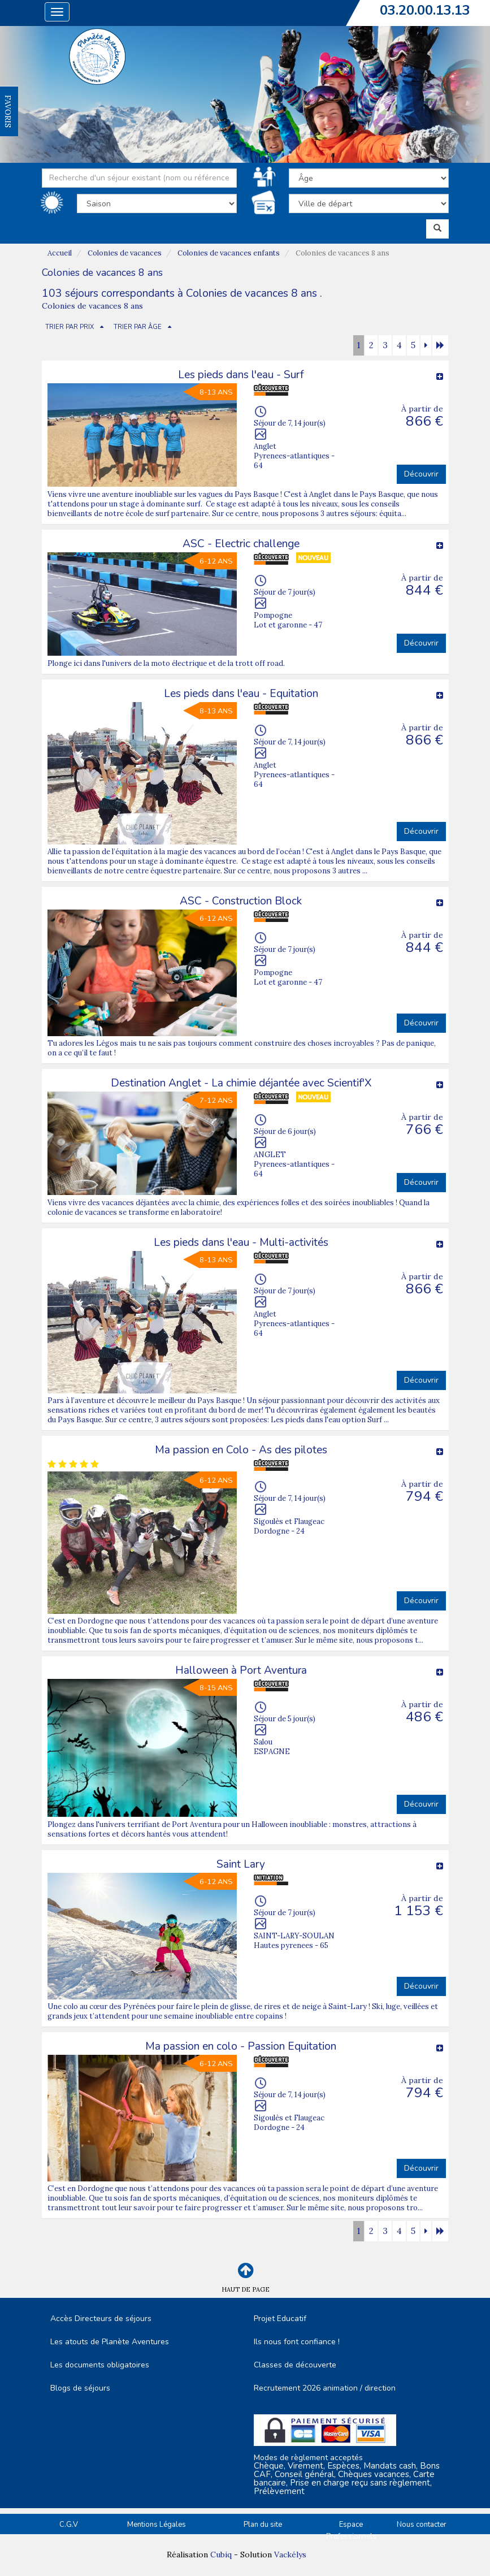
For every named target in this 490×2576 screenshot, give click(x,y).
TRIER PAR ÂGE (138, 327)
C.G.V (68, 2524)
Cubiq (221, 2554)
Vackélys (290, 2554)
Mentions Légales (156, 2524)
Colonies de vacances (125, 253)
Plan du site (263, 2524)
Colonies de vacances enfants (228, 253)
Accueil (59, 253)
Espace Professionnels (351, 2530)
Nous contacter (421, 2524)
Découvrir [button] (421, 474)
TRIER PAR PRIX (69, 327)
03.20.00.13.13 (425, 10)
